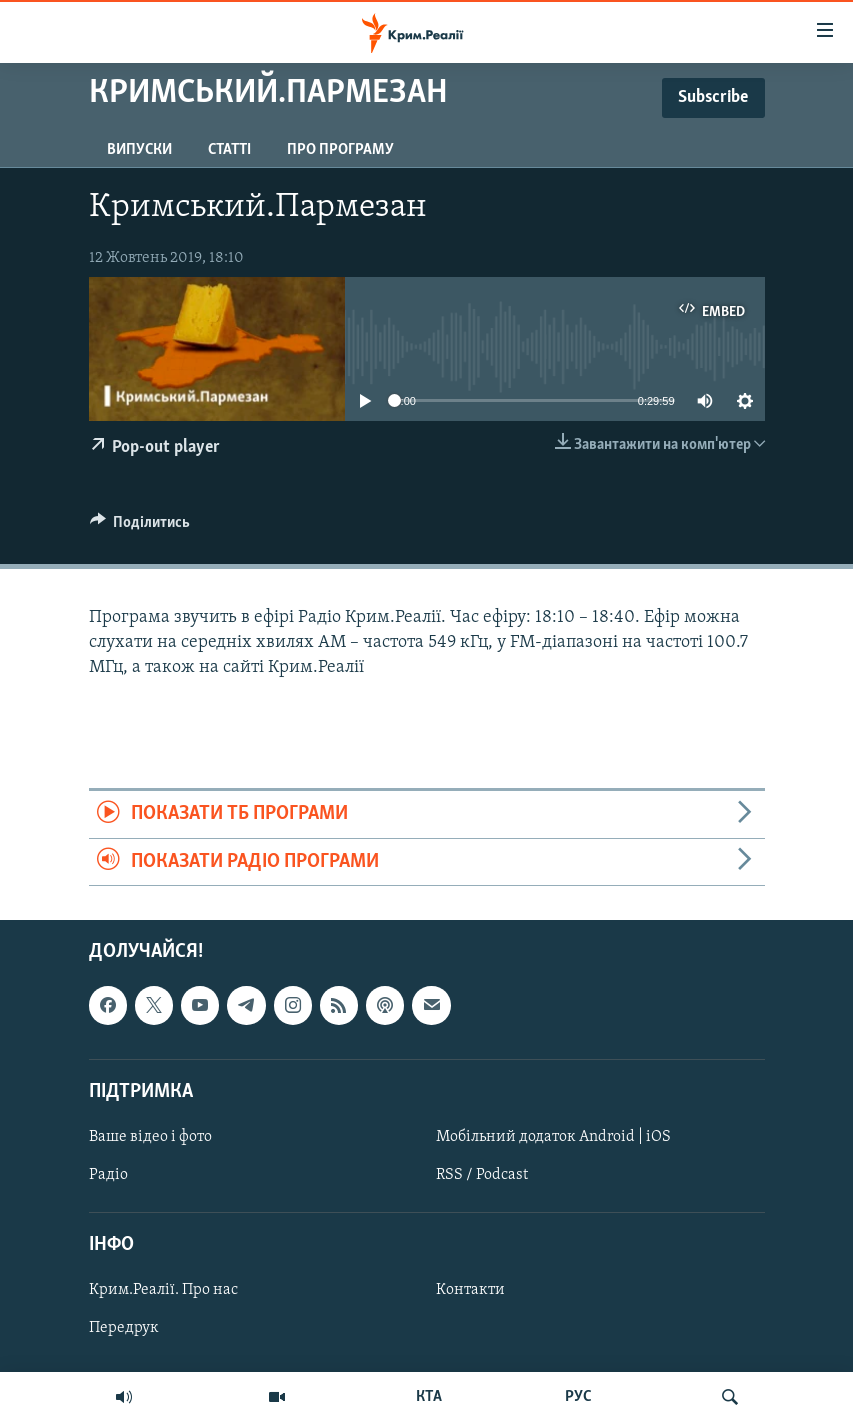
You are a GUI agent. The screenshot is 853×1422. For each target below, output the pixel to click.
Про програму (340, 150)
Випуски (139, 150)
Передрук (124, 1329)
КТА (429, 1397)
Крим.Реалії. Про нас (163, 1291)
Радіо (108, 1175)
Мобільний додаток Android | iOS (553, 1137)
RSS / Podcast (482, 1175)
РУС (578, 1397)
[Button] (140, 527)
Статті (229, 150)
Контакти (470, 1291)
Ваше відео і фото (150, 1137)
